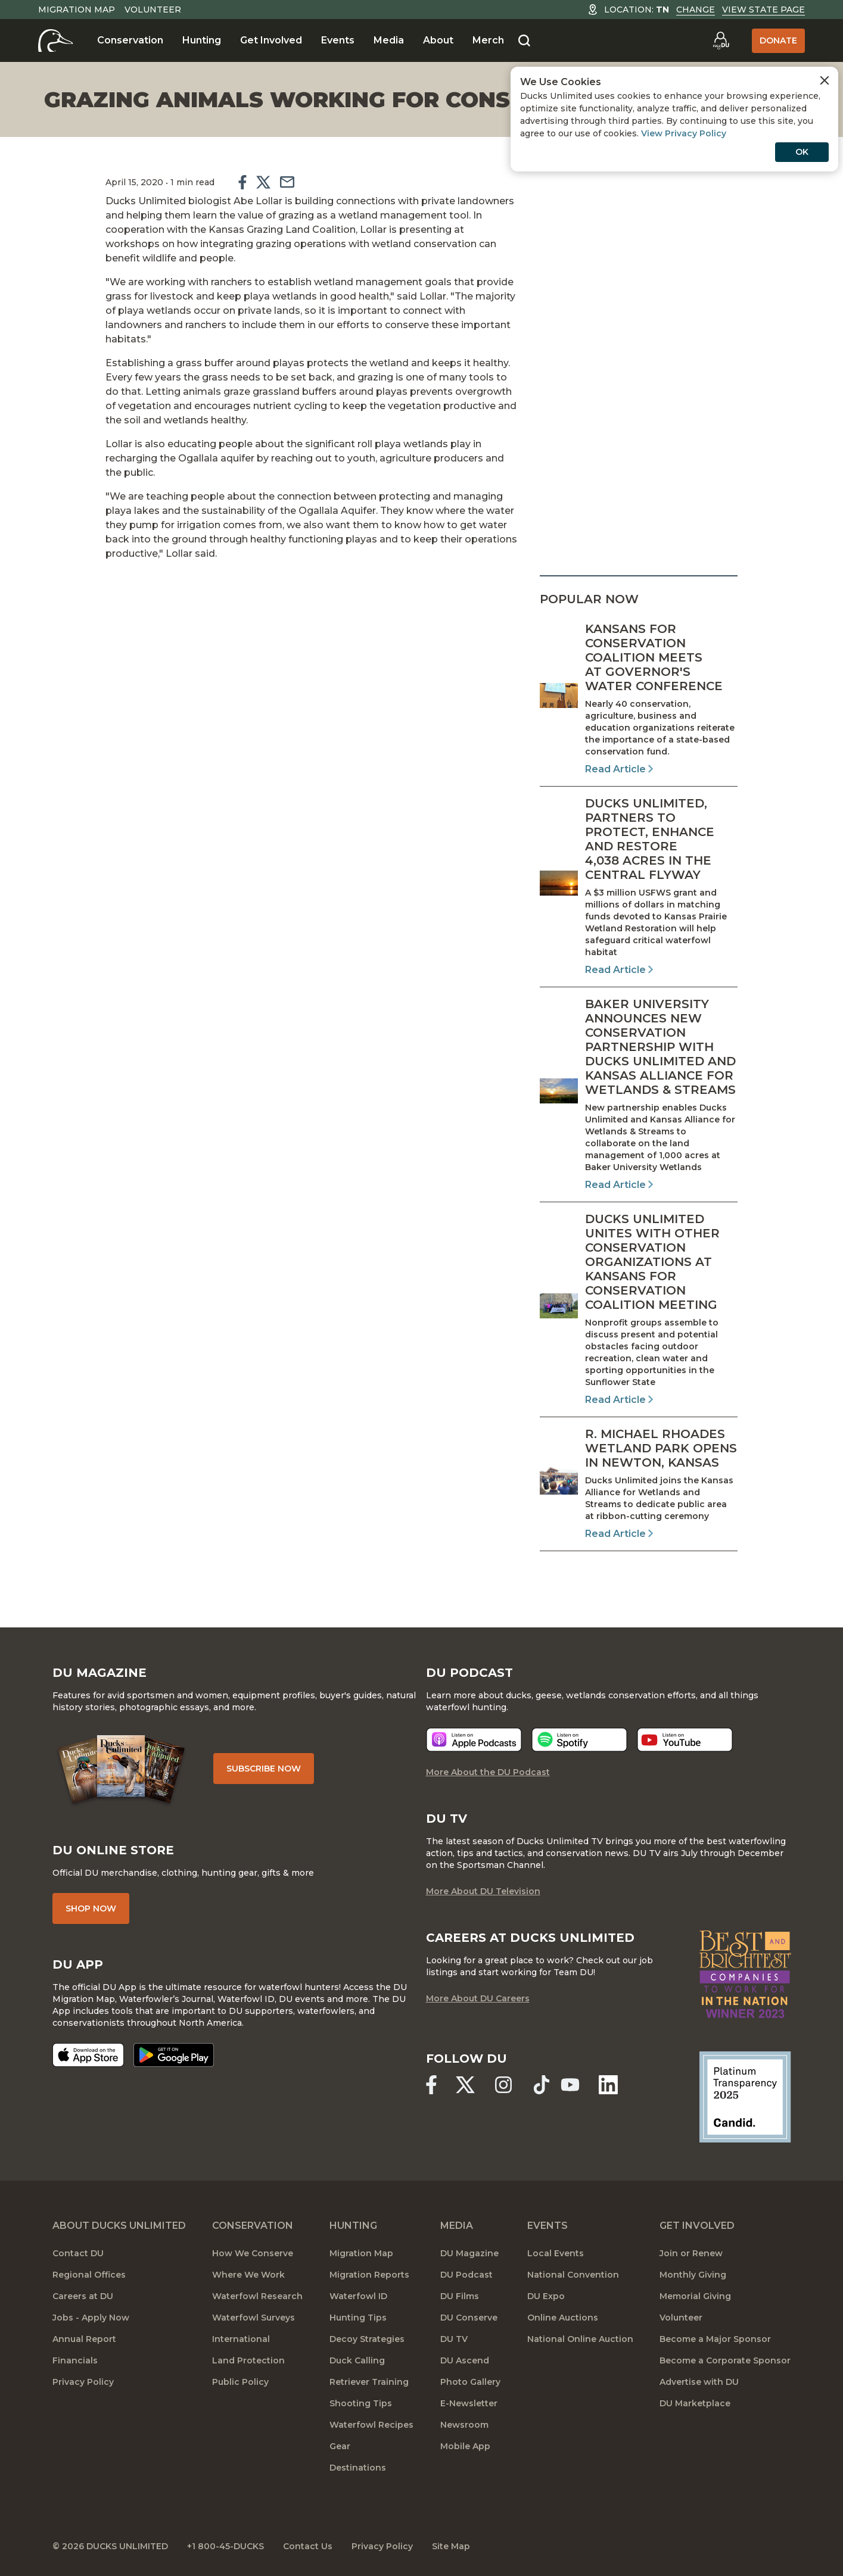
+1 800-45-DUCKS (225, 2546)
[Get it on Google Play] (173, 2055)
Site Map (451, 2546)
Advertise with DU (699, 2382)
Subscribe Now (263, 1768)
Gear (339, 2446)
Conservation (130, 40)
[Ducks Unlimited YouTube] (570, 2084)
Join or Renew (691, 2253)
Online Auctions (562, 2317)
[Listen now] (474, 1739)
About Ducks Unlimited (119, 2225)
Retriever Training (369, 2382)
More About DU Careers (478, 1998)
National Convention (573, 2274)
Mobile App (465, 2446)
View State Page (763, 9)
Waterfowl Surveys (253, 2317)
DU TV (454, 2339)
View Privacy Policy (683, 133)
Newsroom (464, 2424)
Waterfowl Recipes (371, 2424)
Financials (75, 2360)
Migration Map (76, 9)
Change (695, 9)
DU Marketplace (695, 2403)
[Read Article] (639, 699)
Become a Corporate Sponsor (725, 2360)
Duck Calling (357, 2360)
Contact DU (78, 2253)
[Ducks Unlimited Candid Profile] (745, 2096)
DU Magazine (469, 2253)
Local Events (555, 2253)
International (241, 2339)
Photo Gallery (470, 2382)
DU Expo (546, 2296)
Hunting (201, 40)
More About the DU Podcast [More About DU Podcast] (488, 1772)
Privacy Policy (83, 2382)
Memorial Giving (695, 2296)
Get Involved (271, 40)
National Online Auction (580, 2339)
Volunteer (153, 9)
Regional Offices (89, 2274)
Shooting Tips (360, 2403)
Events (337, 40)
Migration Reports (369, 2274)
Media (389, 40)
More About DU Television (483, 1891)
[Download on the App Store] (88, 2055)
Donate (778, 40)
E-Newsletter (468, 2403)
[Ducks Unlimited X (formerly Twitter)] (465, 2084)
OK (801, 151)
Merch (488, 40)
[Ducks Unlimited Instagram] (503, 2084)
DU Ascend (464, 2360)
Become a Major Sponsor (715, 2339)
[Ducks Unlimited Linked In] (608, 2084)
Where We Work (248, 2274)
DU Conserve (468, 2317)
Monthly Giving (693, 2274)
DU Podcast (466, 2274)
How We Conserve (252, 2253)
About (438, 40)
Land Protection (248, 2360)
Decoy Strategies (367, 2339)
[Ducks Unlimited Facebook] (431, 2084)
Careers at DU (82, 2296)
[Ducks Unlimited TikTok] (541, 2084)
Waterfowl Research (257, 2296)
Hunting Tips (358, 2317)
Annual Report (84, 2339)
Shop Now (91, 1908)
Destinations (357, 2467)
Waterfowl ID (358, 2296)
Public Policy (240, 2382)
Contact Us (307, 2546)
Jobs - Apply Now (90, 2317)
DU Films (459, 2296)
